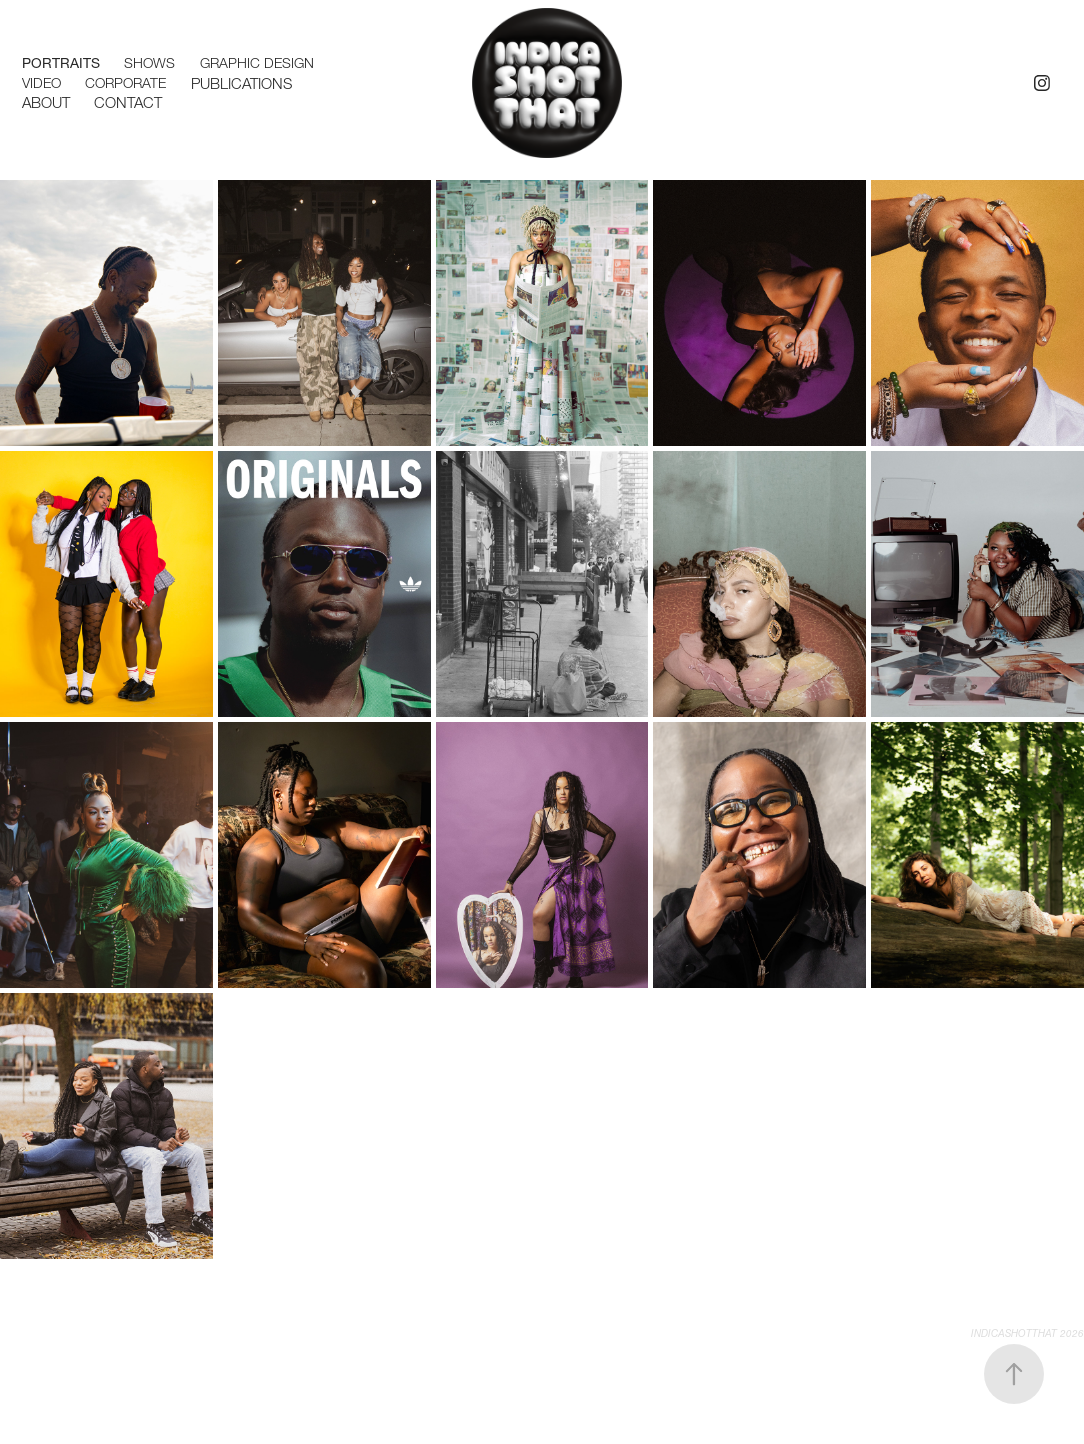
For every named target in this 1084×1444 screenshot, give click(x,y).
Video (41, 83)
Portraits (61, 63)
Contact (128, 102)
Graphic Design (257, 63)
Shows (149, 63)
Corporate (125, 83)
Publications (241, 83)
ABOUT (46, 102)
